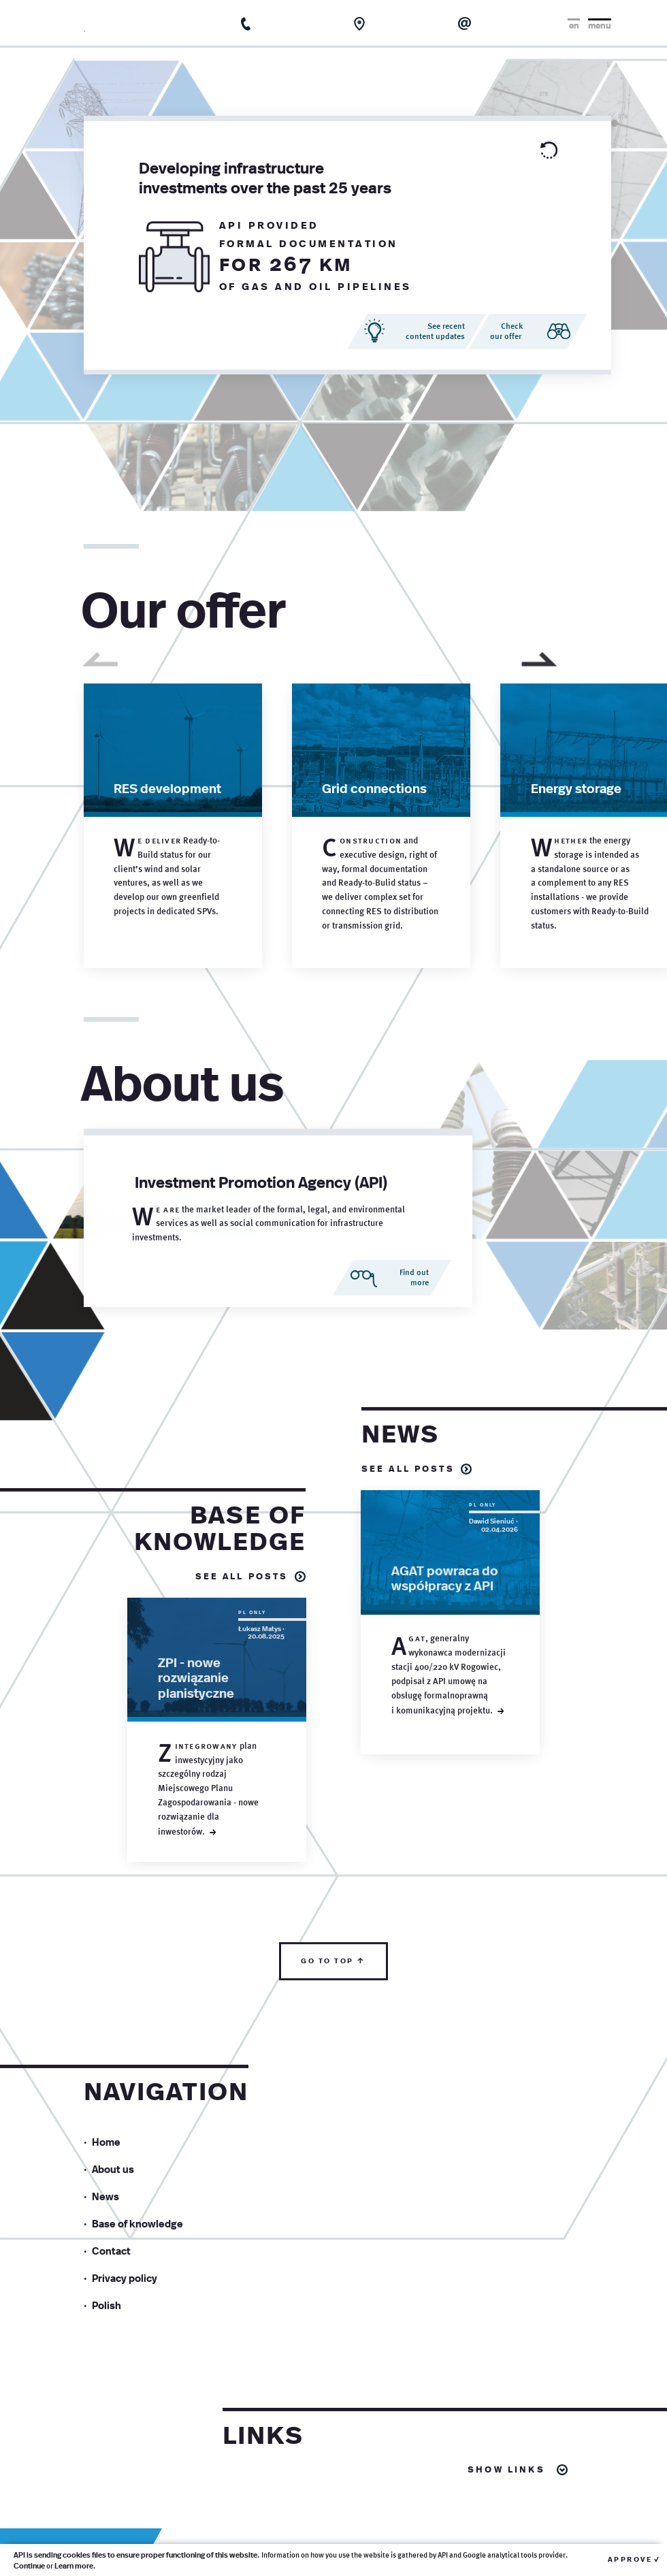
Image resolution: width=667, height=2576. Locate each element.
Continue (29, 2565)
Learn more (73, 2565)
